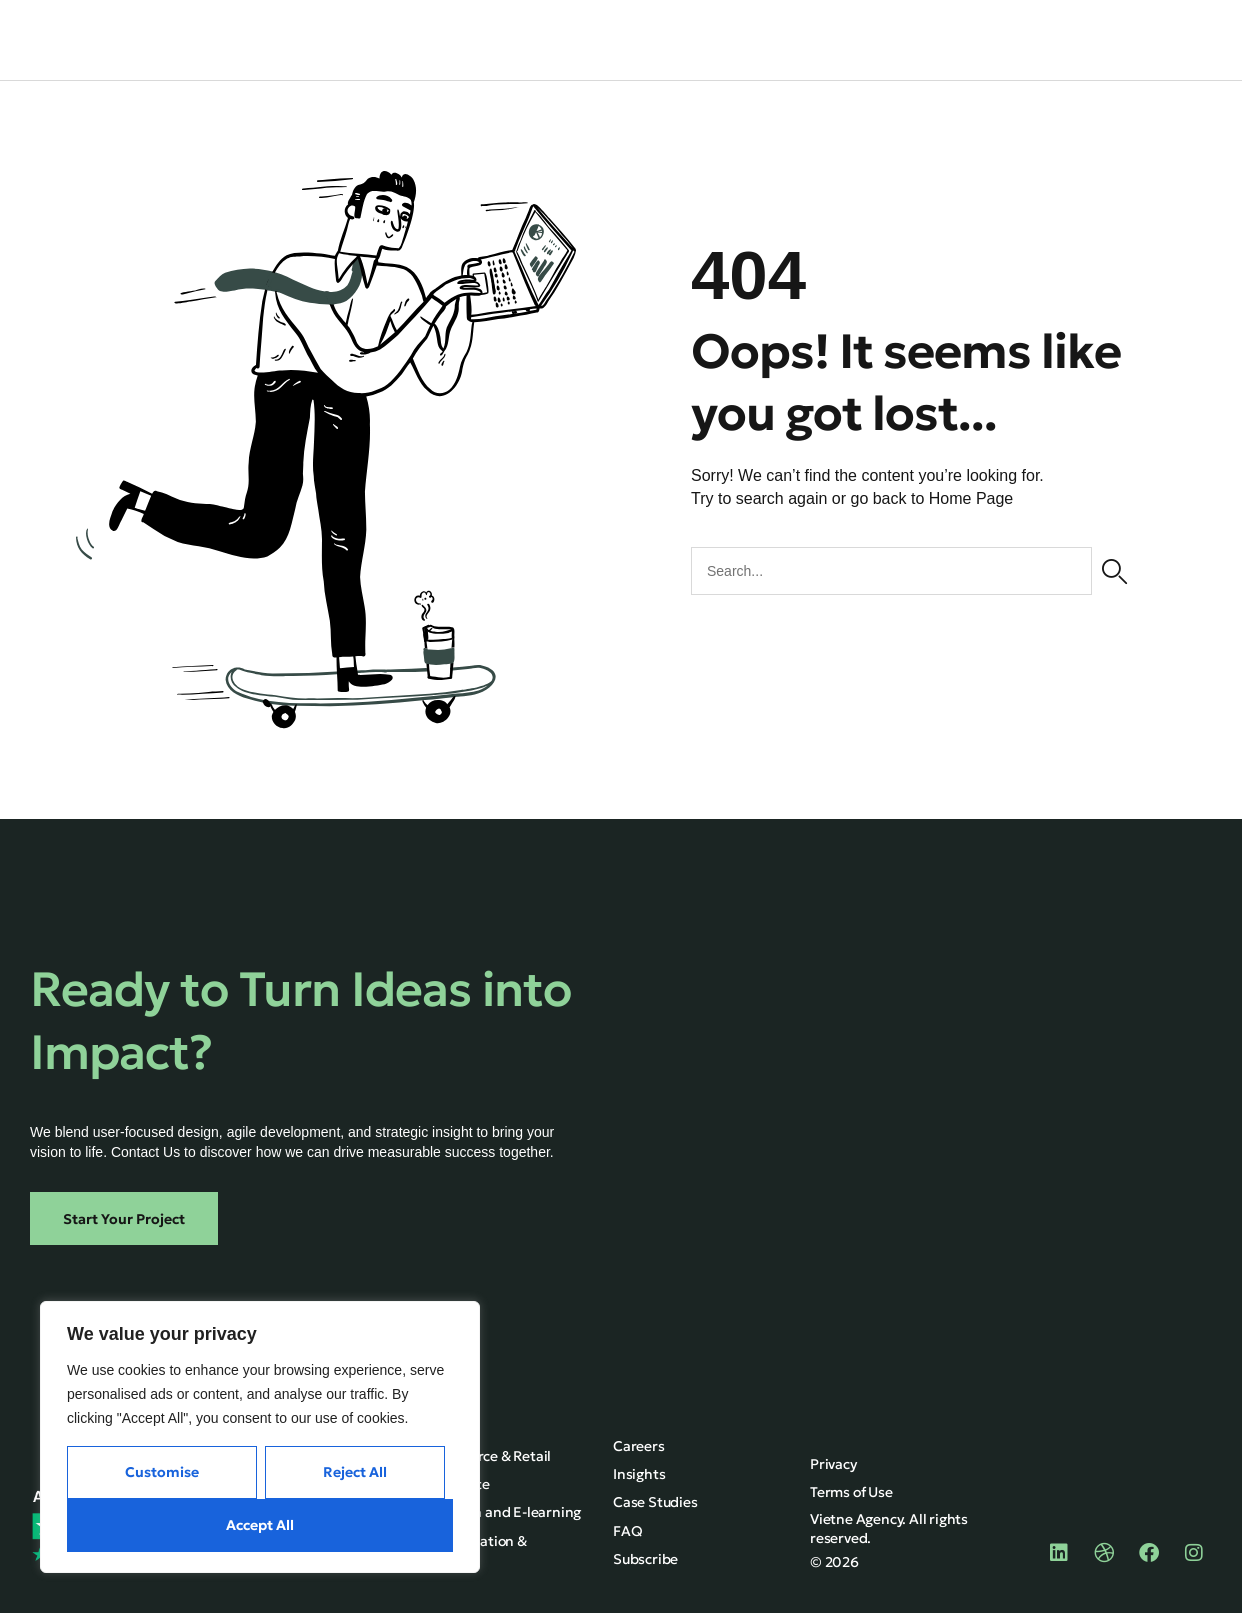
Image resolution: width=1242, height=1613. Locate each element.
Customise (162, 1472)
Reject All (355, 1472)
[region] (260, 1437)
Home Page (971, 497)
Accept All (260, 1525)
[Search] (1114, 570)
